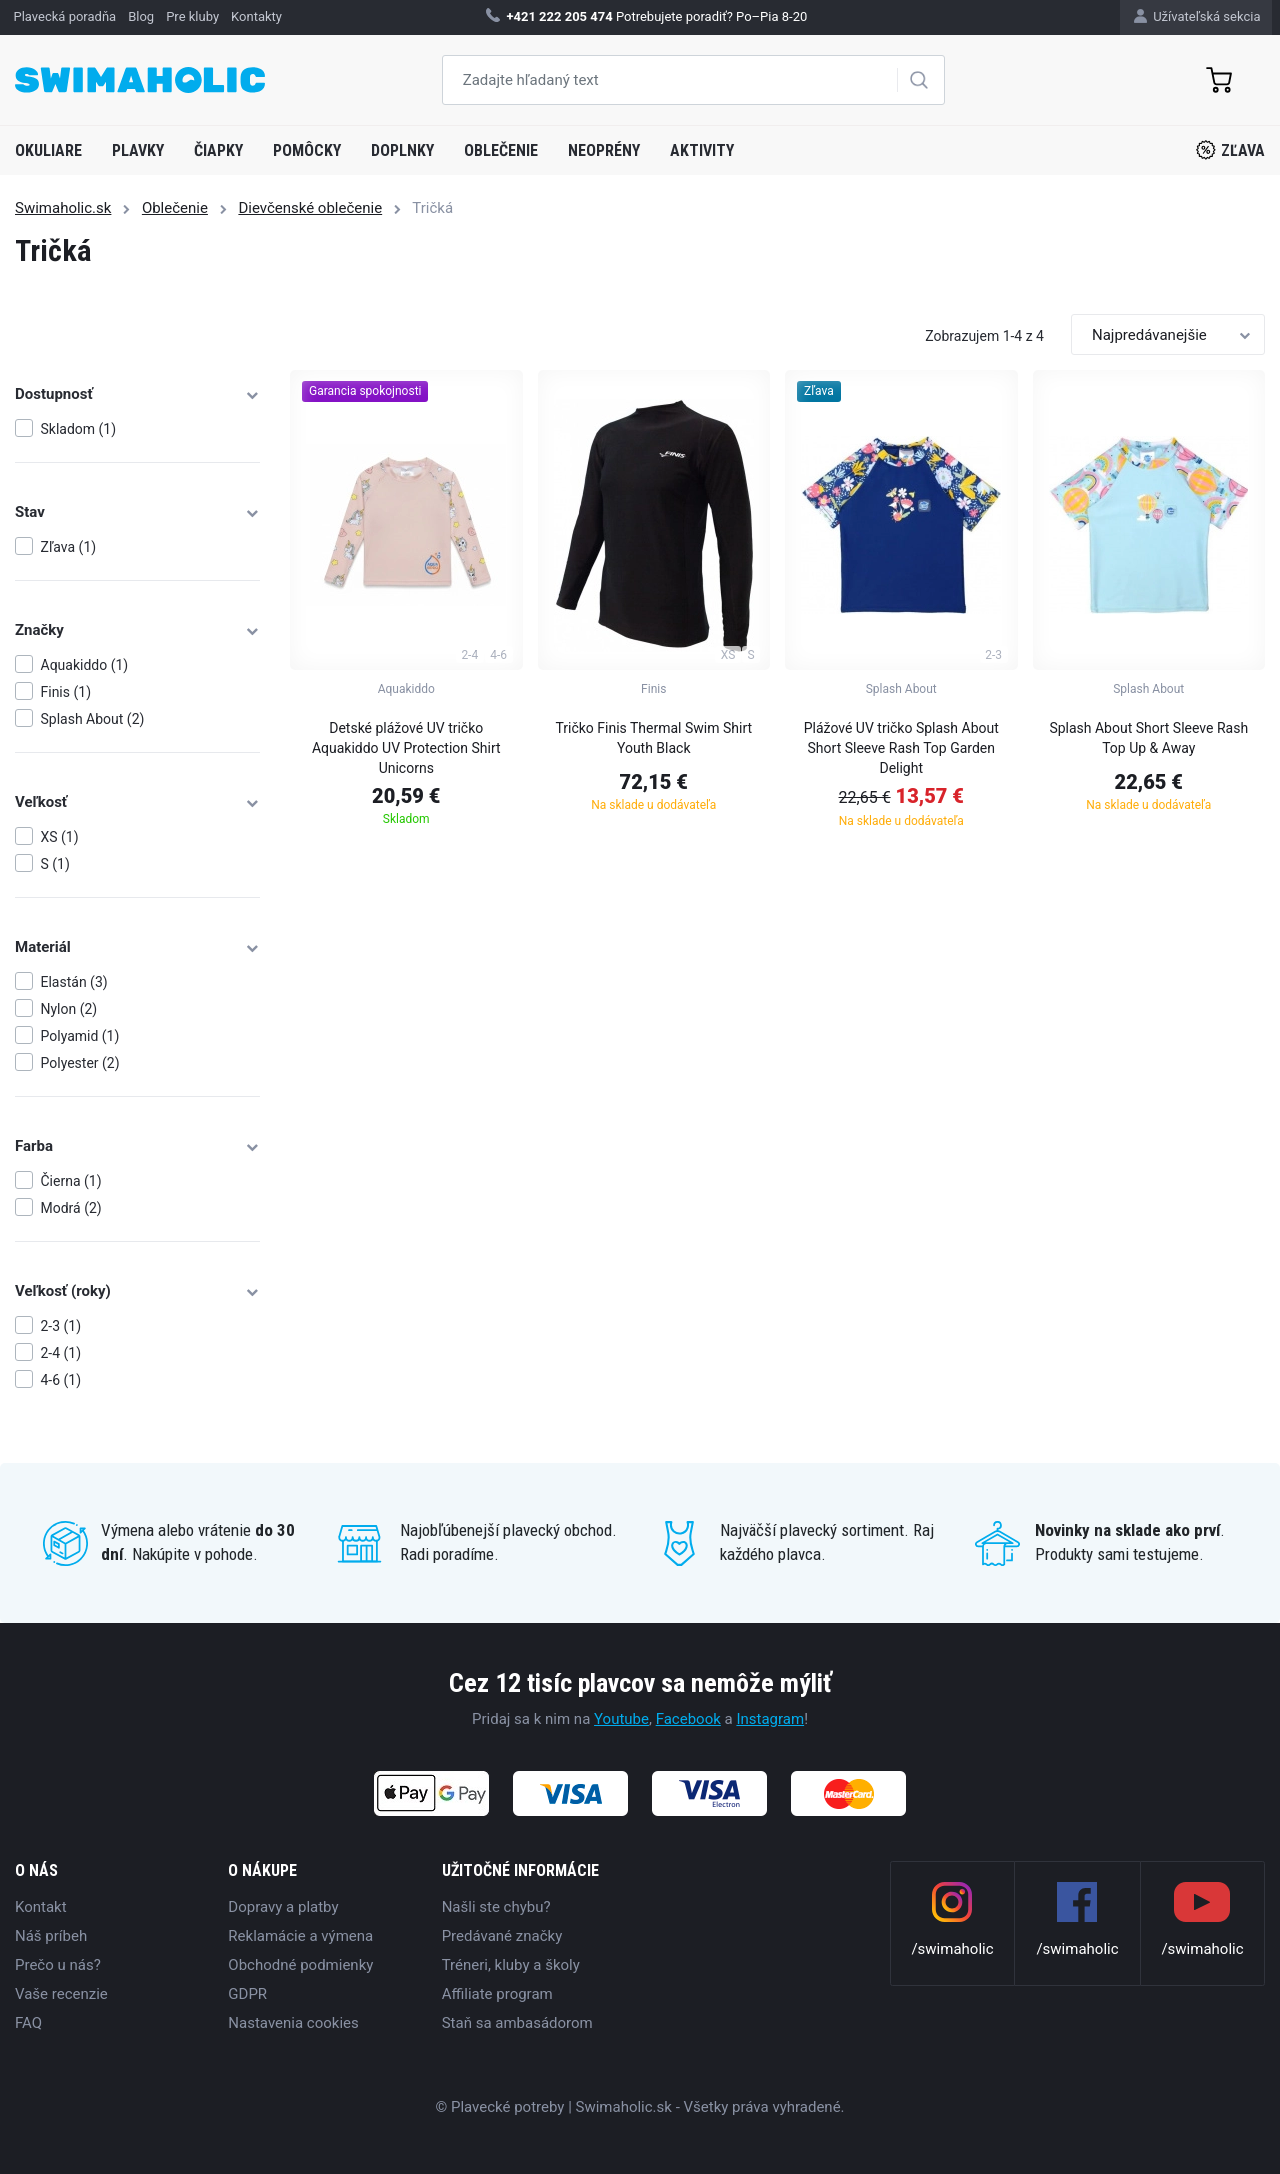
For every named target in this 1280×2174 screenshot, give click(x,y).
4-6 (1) (61, 1380)
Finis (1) (66, 692)
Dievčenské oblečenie (310, 208)
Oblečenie (501, 150)
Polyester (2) (80, 1063)
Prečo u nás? (58, 1965)
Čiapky (218, 150)
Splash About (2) (93, 719)
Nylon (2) (69, 1009)
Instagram (770, 1719)
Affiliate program (497, 1994)
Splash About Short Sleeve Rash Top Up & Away (1148, 738)
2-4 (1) (61, 1353)
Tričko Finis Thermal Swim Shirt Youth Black (653, 738)
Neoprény (604, 150)
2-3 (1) (61, 1326)
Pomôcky (307, 150)
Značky (137, 630)
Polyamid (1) (80, 1036)
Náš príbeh (51, 1936)
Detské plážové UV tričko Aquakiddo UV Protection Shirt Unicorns (406, 748)
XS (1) (60, 837)
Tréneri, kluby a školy (511, 1965)
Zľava (1230, 150)
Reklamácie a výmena (300, 1936)
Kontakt (41, 1907)
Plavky (138, 150)
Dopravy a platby (283, 1907)
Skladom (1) (79, 429)
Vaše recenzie (61, 1994)
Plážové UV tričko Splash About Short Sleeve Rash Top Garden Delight (901, 748)
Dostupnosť (137, 394)
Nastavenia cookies (293, 2023)
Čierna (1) (71, 1181)
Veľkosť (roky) (137, 1291)
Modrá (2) (71, 1208)
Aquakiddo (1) (85, 665)
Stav (137, 512)
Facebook (688, 1719)
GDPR (247, 1994)
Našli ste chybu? (496, 1907)
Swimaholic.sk (63, 208)
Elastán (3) (74, 982)
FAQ (28, 2023)
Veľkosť (137, 802)
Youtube (621, 1719)
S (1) (55, 864)
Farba (137, 1146)
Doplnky (402, 150)
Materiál (137, 947)
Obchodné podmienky (300, 1965)
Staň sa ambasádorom (517, 2023)
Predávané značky (502, 1936)
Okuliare (48, 150)
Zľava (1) (69, 547)
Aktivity (702, 150)
